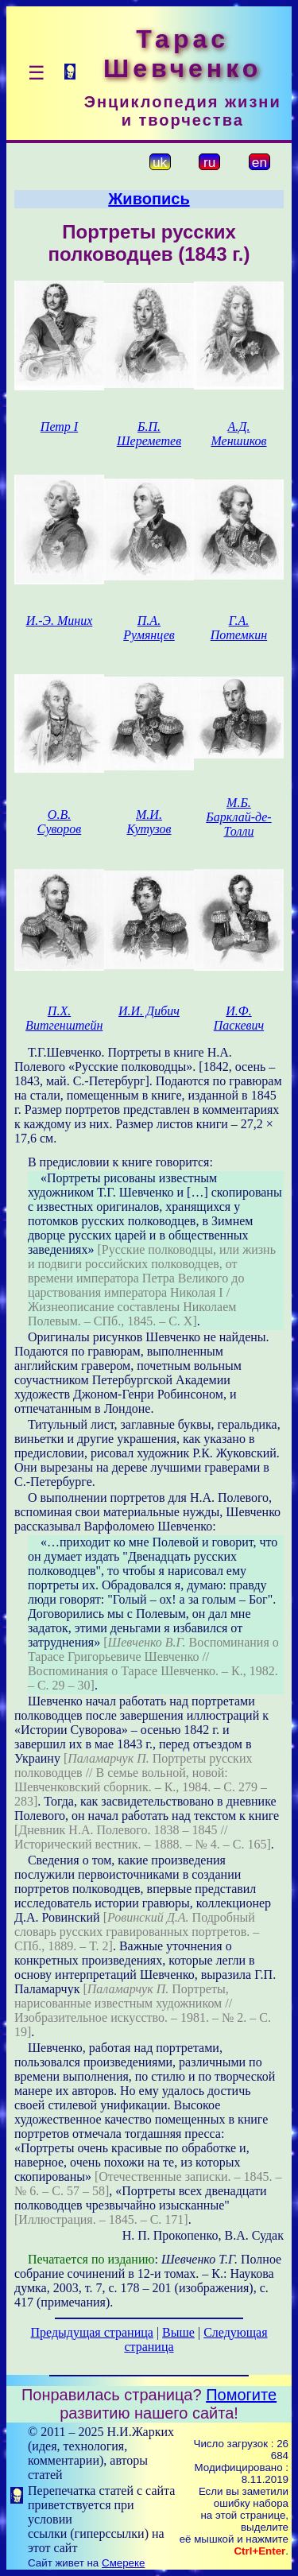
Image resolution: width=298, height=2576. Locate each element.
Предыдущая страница (91, 2332)
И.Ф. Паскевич (239, 1018)
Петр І (59, 426)
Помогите (241, 2394)
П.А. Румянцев (149, 628)
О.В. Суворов (59, 822)
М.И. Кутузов (148, 822)
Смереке (123, 2563)
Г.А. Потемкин (239, 628)
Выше (178, 2332)
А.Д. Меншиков (238, 434)
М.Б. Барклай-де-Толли (238, 817)
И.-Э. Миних (59, 620)
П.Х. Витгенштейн (64, 1018)
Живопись (148, 199)
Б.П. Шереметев (149, 434)
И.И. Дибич (149, 1011)
